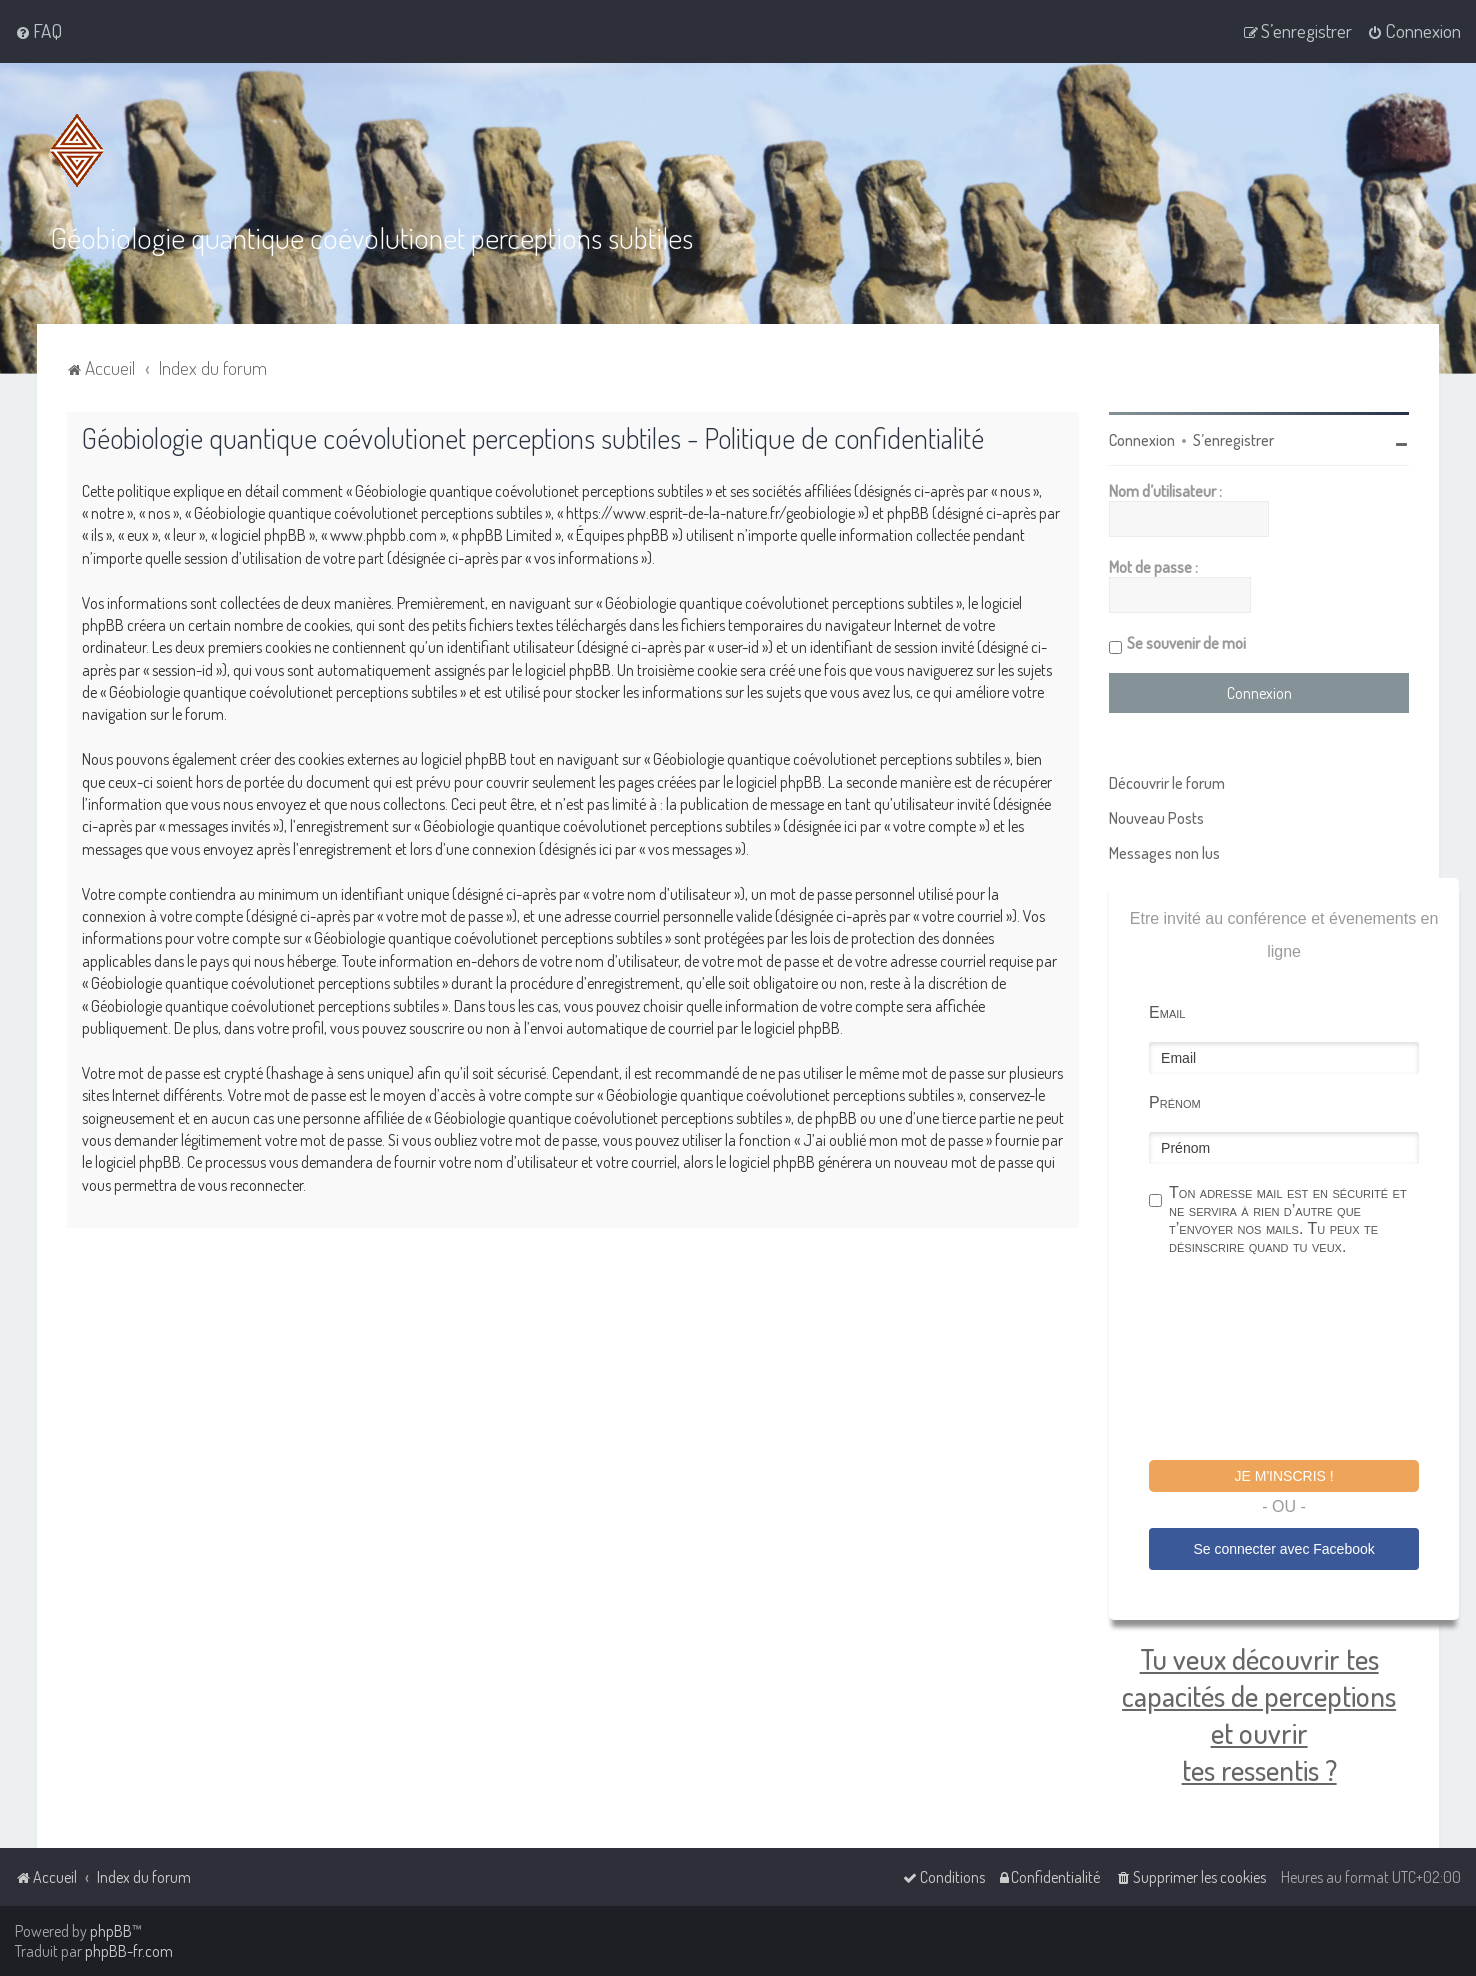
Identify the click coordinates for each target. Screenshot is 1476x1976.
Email (1167, 1012)
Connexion (1142, 440)
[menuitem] (38, 31)
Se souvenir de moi (1186, 643)
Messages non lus (1164, 853)
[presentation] (1301, 1361)
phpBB (111, 1931)
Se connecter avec (1283, 1548)
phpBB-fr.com (129, 1951)
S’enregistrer (1233, 440)
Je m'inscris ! (1284, 1476)
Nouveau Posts (1156, 818)
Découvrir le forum (1167, 783)
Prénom (1175, 1102)
